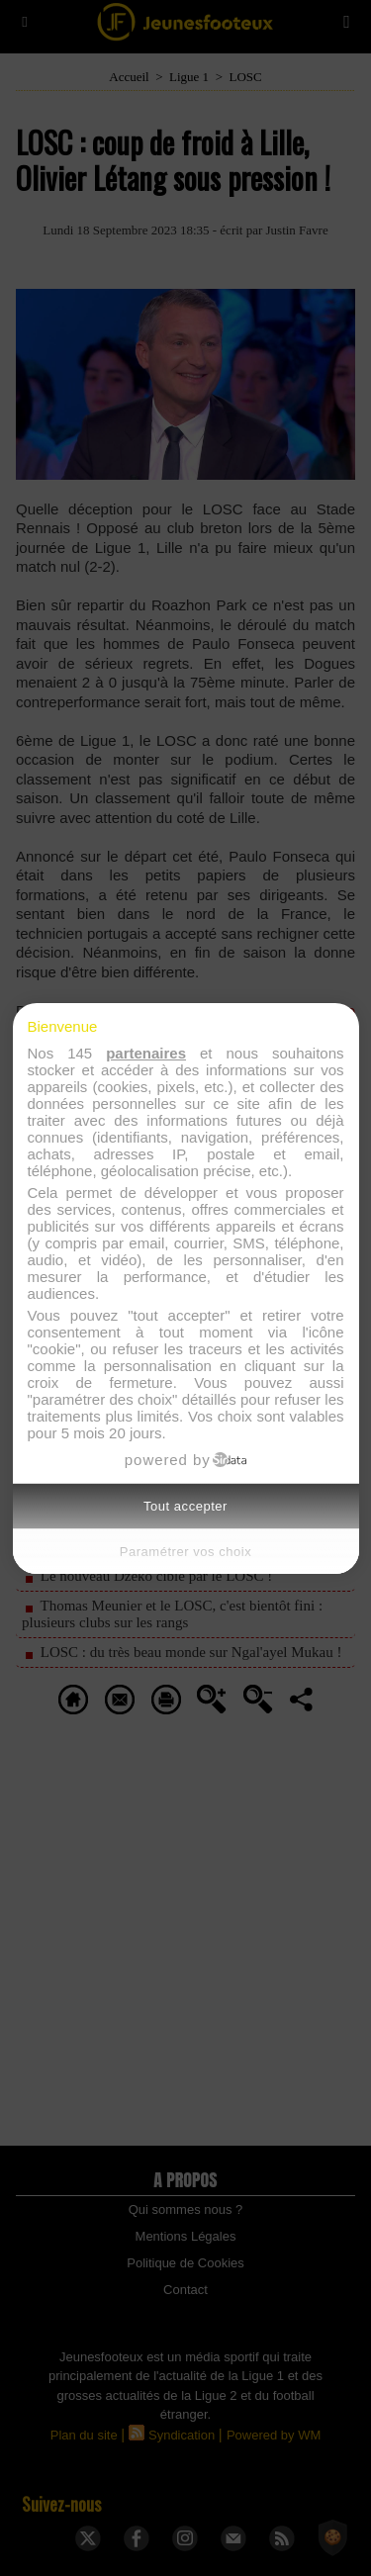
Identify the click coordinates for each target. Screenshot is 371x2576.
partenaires (146, 1053)
